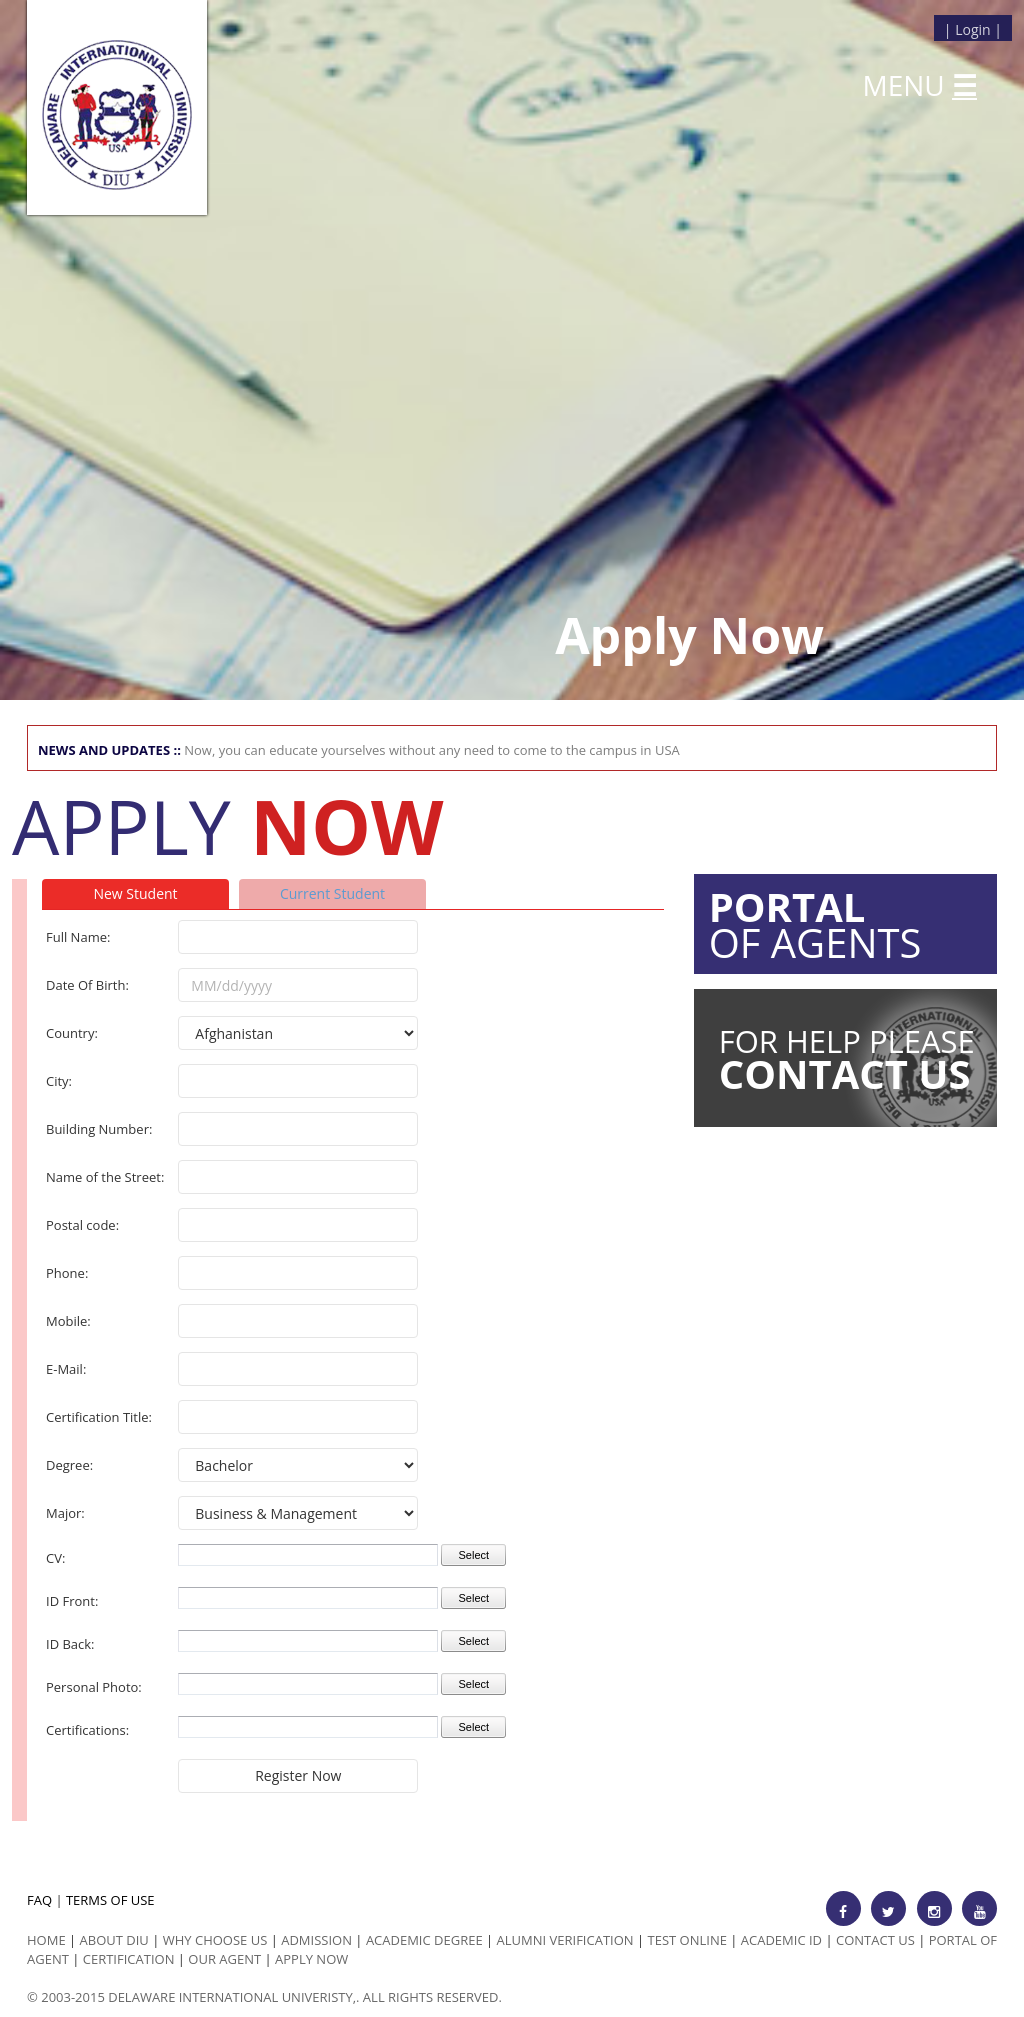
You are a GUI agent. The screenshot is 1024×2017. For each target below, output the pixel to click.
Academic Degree (424, 1940)
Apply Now (311, 1959)
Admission (316, 1940)
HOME (46, 1940)
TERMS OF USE (110, 1900)
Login (972, 29)
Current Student (332, 893)
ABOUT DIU (114, 1940)
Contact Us (875, 1940)
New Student (135, 893)
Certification (129, 1959)
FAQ (39, 1900)
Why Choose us (215, 1940)
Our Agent (224, 1959)
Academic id (781, 1940)
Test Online (687, 1940)
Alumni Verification (565, 1940)
